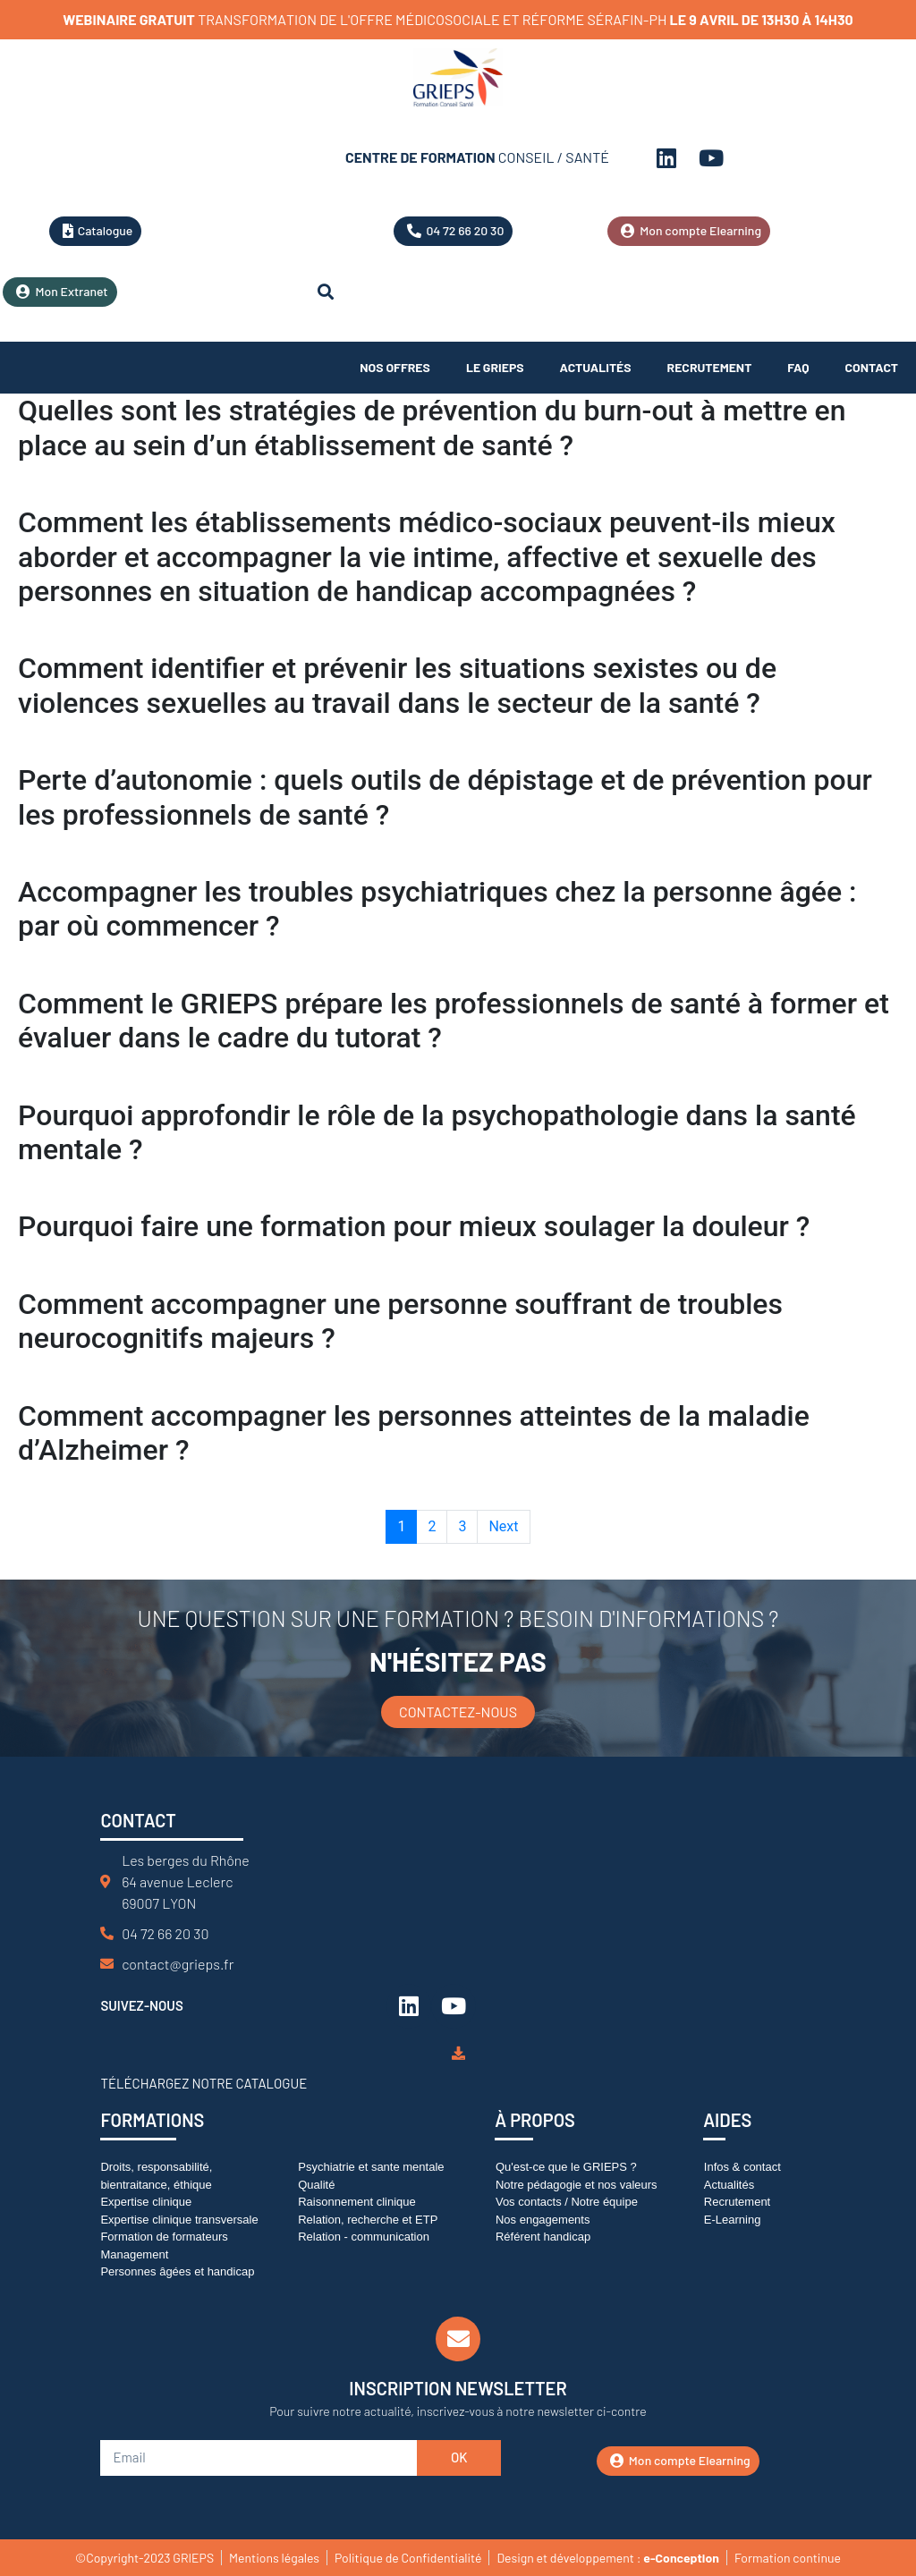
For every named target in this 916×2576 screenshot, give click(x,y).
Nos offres (395, 367)
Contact (872, 367)
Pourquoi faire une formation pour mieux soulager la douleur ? (414, 1226)
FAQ (798, 367)
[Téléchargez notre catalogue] (458, 2053)
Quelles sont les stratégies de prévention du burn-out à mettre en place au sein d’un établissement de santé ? (432, 428)
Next (503, 1526)
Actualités (596, 367)
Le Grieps (495, 367)
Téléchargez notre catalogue (203, 2083)
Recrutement (709, 367)
